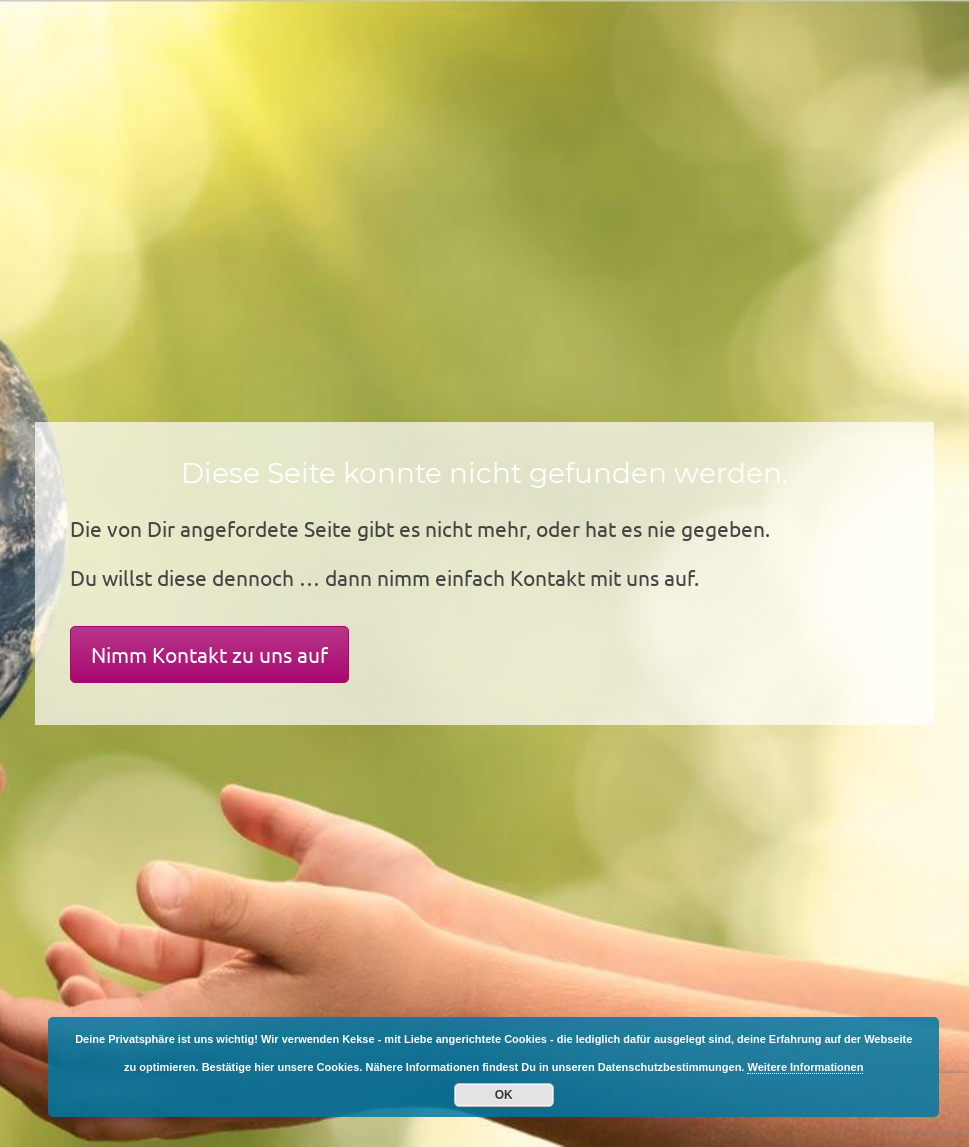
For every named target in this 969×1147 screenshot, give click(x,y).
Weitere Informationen (805, 1067)
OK (504, 1095)
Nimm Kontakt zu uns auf (209, 654)
